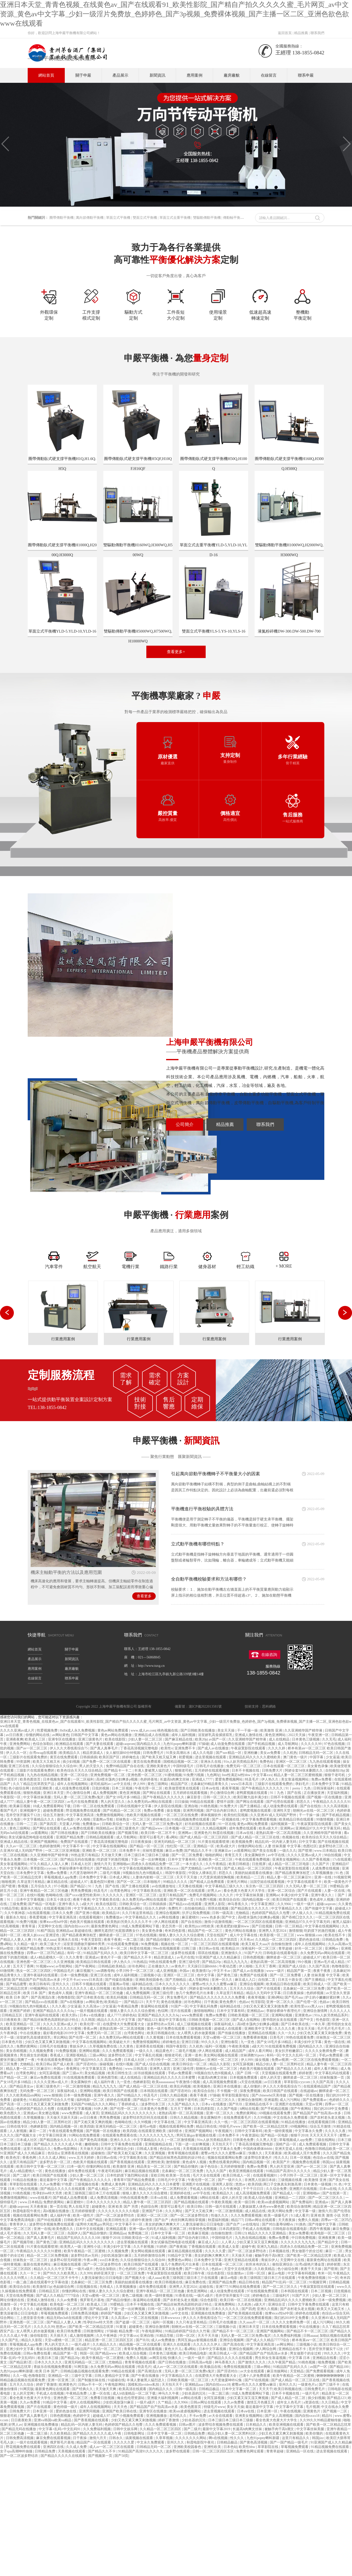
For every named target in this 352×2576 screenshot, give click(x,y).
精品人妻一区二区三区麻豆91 (290, 1877)
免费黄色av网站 (180, 2260)
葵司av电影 (66, 1819)
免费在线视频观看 (237, 2367)
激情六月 (325, 2211)
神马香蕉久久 (238, 1904)
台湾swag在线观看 (43, 1753)
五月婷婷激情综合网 (150, 2255)
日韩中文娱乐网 (125, 2429)
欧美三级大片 (51, 1944)
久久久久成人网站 (52, 2157)
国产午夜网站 (86, 1966)
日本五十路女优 (59, 1899)
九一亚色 (248, 2042)
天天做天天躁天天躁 (62, 2117)
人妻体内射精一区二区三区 (153, 1877)
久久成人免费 (77, 2447)
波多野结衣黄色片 (258, 2157)
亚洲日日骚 (190, 2042)
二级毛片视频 (110, 1873)
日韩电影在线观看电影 (281, 1953)
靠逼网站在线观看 (155, 2006)
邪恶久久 (303, 1802)
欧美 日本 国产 (35, 1993)
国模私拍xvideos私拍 (144, 2384)
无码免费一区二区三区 (37, 2091)
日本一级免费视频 (74, 1975)
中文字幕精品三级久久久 (224, 1886)
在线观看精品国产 (317, 2086)
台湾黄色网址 (121, 1891)
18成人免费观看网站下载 (52, 1806)
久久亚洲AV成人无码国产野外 (273, 1815)
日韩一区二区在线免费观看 (94, 1806)
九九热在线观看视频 (325, 1761)
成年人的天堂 (271, 2077)
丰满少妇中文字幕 (295, 1895)
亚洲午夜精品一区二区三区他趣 (44, 1891)
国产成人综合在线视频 (153, 2064)
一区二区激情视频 (77, 2086)
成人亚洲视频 (167, 1971)
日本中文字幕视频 (30, 1899)
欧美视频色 (202, 2086)
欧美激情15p (202, 1971)
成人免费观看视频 (313, 2144)
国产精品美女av (21, 2086)
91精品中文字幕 (180, 2255)
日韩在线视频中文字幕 (135, 1806)
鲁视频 (23, 1886)
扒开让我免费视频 (196, 1913)
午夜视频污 (224, 2131)
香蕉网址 (73, 2068)
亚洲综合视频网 (168, 1913)
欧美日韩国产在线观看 (290, 1899)
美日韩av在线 (209, 1948)
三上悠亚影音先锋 (30, 2318)
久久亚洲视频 (64, 1962)
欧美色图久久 (11, 2113)
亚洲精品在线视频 (262, 2033)
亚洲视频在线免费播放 (208, 2313)
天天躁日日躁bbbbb (202, 1966)
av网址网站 (286, 2344)
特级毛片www (230, 2126)
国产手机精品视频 (261, 1744)
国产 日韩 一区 (248, 2073)
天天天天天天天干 (323, 2135)
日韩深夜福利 (324, 1788)
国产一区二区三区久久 (218, 2100)
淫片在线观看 (181, 2011)
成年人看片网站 (260, 2051)
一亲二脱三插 (134, 1939)
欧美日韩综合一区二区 (190, 2064)
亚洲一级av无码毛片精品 (148, 2229)
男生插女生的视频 (34, 2055)
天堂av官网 (314, 2104)
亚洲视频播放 (157, 2416)
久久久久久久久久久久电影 (119, 2211)
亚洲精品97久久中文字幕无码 (318, 1828)
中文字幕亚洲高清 (80, 1815)
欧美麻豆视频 (20, 1806)
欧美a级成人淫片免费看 (302, 2153)
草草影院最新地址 (235, 2095)
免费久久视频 (309, 2220)
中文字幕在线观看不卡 (305, 1882)
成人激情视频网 (82, 2335)
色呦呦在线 (54, 1895)
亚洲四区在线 (54, 2447)
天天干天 (152, 2002)
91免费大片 (229, 1806)
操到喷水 (175, 2131)
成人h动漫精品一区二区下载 (134, 2393)
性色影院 (323, 2020)
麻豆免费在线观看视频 (54, 2438)
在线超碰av (308, 2091)
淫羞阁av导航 (103, 1819)
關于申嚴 (83, 75)
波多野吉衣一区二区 (56, 2162)
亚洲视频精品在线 (159, 2144)
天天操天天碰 (242, 2255)
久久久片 (226, 1895)
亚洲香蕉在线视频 (150, 2046)
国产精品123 (134, 2002)
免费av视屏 (279, 2060)
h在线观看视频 (39, 1913)
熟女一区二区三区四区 (34, 1971)
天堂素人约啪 (70, 1824)
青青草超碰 (275, 2451)
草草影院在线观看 (23, 2184)
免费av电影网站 (65, 2149)
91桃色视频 (209, 1806)
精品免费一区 (129, 2331)
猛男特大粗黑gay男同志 (94, 2224)
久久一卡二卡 (31, 2273)
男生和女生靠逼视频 (271, 2358)
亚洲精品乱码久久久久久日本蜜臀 (169, 2077)
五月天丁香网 (24, 1966)
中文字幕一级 (306, 2211)
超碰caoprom (125, 1744)
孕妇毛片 (302, 1784)
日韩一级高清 (223, 1913)
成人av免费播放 (163, 2340)
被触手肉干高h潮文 (270, 2255)
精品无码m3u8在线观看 (64, 2318)
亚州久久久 (61, 1984)
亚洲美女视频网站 (286, 1859)
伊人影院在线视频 (168, 1806)
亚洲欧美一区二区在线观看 (184, 1891)
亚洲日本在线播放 (227, 2086)
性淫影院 (258, 2002)
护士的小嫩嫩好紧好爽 (323, 1997)
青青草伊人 (18, 2224)
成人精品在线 (256, 2211)
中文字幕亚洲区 (263, 1904)
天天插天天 (59, 2335)
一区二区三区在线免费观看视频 (315, 2060)
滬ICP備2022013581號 (205, 1706)
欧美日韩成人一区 (317, 1984)
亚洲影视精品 (77, 2055)
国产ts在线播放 (72, 2002)
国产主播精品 (251, 1806)
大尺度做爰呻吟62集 (227, 2380)
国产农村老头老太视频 (328, 2117)
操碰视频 (106, 2064)
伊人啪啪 (83, 1819)
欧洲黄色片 (67, 2384)
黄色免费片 (228, 2002)
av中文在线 (122, 1784)
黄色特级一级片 (175, 1988)
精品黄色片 (164, 2051)
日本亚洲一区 (43, 2411)
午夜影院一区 (11, 1797)
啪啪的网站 (214, 1855)
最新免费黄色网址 (105, 1926)
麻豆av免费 (173, 1850)
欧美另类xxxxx (168, 1868)
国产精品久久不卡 (198, 1850)
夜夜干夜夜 (81, 1899)
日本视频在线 (279, 2251)
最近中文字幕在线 (172, 2020)
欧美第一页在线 (178, 2175)
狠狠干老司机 (335, 1775)
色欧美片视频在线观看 (144, 1815)
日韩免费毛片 (154, 1753)
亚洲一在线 (323, 1877)
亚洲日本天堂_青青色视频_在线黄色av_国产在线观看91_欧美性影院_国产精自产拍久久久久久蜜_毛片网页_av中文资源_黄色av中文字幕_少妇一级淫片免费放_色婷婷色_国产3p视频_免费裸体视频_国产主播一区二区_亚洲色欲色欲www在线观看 (174, 14)
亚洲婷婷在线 (181, 2193)
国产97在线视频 (257, 2380)
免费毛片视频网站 (203, 1895)
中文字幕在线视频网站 (110, 1846)
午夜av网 (90, 2260)
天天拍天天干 (223, 2144)
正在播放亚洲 (314, 1793)
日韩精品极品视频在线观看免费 (85, 2371)
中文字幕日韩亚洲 (53, 2135)
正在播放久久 (159, 1966)
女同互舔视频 (243, 2064)
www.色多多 (210, 1917)
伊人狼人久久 (303, 1913)
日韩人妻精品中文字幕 (112, 2376)
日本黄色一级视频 (318, 2184)
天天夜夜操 (273, 2153)
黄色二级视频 (133, 2295)
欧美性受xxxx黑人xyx (307, 2006)
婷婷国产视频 (111, 2313)
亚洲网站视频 (282, 2015)
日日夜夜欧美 (11, 2020)
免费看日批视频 (102, 2398)
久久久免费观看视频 (118, 2051)
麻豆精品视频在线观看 (142, 2171)
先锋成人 (107, 2287)
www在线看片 (40, 2198)
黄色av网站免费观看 (113, 1730)
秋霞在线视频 (224, 1833)
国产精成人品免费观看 (207, 1882)
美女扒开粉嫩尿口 (289, 2051)
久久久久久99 (312, 1744)
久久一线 (221, 2122)
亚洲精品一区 (204, 1846)
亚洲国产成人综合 (292, 1966)
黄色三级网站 (158, 1784)
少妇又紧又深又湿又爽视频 (258, 2242)
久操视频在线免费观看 (19, 2291)
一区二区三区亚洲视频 (63, 1850)
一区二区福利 (84, 1779)
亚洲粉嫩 (251, 1753)
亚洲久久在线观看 (177, 2344)
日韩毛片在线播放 (210, 1766)
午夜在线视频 (291, 2411)
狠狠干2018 (299, 2135)
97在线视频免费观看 (263, 2291)
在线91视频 (35, 1895)
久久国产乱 (10, 2340)
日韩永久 (116, 2438)
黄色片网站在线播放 (241, 1931)
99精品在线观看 (202, 1802)
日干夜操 (211, 2002)
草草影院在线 (268, 2447)
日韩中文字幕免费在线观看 (122, 2144)
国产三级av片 (72, 2073)
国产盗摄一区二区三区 (133, 2322)
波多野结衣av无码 (161, 2024)
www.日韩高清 (136, 2068)
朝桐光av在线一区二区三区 (314, 1810)
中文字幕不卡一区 (77, 1846)
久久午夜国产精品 (282, 2362)
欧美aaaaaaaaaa (163, 2082)
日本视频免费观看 (57, 1779)
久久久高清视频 (336, 1806)
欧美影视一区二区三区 (277, 1935)
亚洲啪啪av (121, 1864)
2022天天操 (297, 1735)
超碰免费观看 (54, 1810)
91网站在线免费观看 (85, 2135)
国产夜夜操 (178, 2246)
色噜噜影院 (340, 1966)
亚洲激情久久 (232, 1953)
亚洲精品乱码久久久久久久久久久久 (129, 2113)
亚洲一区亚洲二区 (61, 2380)
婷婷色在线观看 (119, 2100)
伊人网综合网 (266, 2349)
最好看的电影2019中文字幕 (64, 2033)
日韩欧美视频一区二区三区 (249, 2015)
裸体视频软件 (211, 1815)
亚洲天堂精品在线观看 (242, 2260)
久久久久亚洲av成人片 (17, 1730)
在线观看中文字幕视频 (74, 2109)
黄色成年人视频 (322, 1899)
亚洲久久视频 (268, 2309)
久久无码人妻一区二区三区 (307, 1886)
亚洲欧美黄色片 (159, 1766)
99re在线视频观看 (167, 1948)
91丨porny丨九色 (299, 1788)
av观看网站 (40, 1833)
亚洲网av (287, 1828)
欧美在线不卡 (335, 1935)
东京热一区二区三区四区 (265, 1886)
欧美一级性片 (84, 2215)
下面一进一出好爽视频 (148, 1859)
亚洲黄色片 (202, 1833)
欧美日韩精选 (239, 1864)
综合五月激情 (54, 1815)
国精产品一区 (286, 2144)
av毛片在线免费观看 (83, 1802)
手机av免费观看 (331, 2055)
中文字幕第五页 (94, 2068)
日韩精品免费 (333, 1939)
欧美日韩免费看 (69, 2331)
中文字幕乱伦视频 (149, 2055)
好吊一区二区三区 (309, 1948)
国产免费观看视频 (320, 2371)
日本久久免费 (63, 1913)
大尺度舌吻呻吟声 (83, 1873)
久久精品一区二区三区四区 (276, 1939)
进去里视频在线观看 (211, 1757)
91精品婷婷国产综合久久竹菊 (52, 2100)
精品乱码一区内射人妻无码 (276, 1842)
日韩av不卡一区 (90, 2384)
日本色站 (230, 2447)
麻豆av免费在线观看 (46, 2077)
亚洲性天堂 (282, 1810)
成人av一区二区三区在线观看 (176, 2367)
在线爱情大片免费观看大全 (124, 2024)
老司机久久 (178, 2416)
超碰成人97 (79, 1882)
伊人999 (139, 1784)
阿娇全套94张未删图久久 (304, 1770)
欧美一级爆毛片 (276, 2215)
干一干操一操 (248, 1730)
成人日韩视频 (100, 1988)
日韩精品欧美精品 (112, 1966)
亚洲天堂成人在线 (289, 2149)
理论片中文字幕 (97, 2318)
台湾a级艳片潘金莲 (310, 2264)
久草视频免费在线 (103, 2046)
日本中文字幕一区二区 (168, 2233)
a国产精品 (95, 2220)
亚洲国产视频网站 (44, 1842)
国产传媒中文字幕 (319, 1908)
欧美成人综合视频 (258, 2198)
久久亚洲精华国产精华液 (303, 1730)
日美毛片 (277, 2037)
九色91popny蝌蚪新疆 (180, 1744)
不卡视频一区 (228, 2091)
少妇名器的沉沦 (194, 2393)
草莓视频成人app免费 (61, 1877)
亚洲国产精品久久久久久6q (54, 2011)
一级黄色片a (307, 2384)
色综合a (53, 2153)
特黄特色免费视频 (203, 2229)
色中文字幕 (206, 1975)
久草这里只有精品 (31, 1882)
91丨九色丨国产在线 (286, 1793)
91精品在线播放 (294, 2122)
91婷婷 (162, 2246)
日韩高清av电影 (200, 2362)
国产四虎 (248, 2309)
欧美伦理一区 (91, 2024)
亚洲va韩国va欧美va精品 (53, 2420)
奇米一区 (324, 2273)
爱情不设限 (226, 1802)
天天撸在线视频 (190, 1886)
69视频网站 (38, 1988)
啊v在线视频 (219, 2438)
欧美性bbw (247, 2447)
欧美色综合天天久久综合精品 (80, 1770)
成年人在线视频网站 (73, 1784)
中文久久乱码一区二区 (299, 2055)
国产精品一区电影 (42, 1904)
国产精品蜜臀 (17, 1984)
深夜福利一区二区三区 (259, 1948)
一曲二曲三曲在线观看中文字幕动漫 (41, 2282)
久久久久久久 (113, 1895)
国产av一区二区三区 (32, 1748)
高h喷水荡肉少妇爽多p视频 (117, 1779)
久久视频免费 (118, 2251)
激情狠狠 (296, 1931)
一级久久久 (287, 1850)
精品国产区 (180, 1784)
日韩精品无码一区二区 (316, 1753)
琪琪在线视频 (218, 1908)
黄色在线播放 (172, 2002)
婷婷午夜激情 (142, 2220)
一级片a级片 (84, 2269)
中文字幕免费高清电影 (18, 2220)
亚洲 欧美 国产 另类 (123, 2206)
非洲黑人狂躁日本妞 (260, 2180)
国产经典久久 (83, 2389)
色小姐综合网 (19, 1788)
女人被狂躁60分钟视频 (123, 1753)
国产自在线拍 (311, 1806)
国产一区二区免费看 (188, 1855)
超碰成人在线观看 (228, 2028)
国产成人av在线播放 (213, 1748)
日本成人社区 (81, 1864)
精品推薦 (301, 33)
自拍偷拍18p (334, 1770)
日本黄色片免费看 (154, 2109)
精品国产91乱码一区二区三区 (285, 2282)
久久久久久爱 (216, 2251)
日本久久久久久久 (225, 2309)
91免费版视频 (66, 2051)
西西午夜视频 (320, 2229)
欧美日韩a (43, 2064)
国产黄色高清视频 (94, 2140)
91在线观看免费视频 (123, 1944)
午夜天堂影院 (92, 1939)
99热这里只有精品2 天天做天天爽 (97, 1855)
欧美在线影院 (116, 1739)
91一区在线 (227, 1824)
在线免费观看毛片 (237, 2117)
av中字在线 (277, 1855)
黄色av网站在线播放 (117, 1735)
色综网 (163, 2011)
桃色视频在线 (168, 1730)
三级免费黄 (18, 1904)
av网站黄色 (60, 1735)
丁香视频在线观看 (202, 2246)
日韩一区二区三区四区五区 (213, 2451)
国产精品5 (78, 1886)
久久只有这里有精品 (138, 1913)
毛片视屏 (313, 2407)
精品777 (237, 2220)
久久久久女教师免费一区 (324, 2051)
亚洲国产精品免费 (70, 1837)
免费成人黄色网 (113, 2184)
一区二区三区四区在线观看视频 (259, 1922)
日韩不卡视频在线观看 (288, 1797)
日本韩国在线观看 (154, 2091)
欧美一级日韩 (245, 2202)
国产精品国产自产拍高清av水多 (36, 1980)
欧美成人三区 (35, 1739)
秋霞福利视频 (219, 2220)
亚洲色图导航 (108, 2077)
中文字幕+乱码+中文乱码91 (60, 2429)
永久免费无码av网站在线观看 (150, 1802)
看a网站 (172, 1837)
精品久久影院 (220, 2064)
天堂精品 (297, 2371)
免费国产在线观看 (74, 1842)
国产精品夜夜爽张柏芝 (293, 1873)
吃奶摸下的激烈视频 (113, 1859)
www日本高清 (242, 1784)
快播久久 (255, 2153)
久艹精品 (165, 2402)
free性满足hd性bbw (236, 1775)
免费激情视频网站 (110, 1815)
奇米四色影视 (175, 1931)
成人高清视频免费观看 (220, 2082)
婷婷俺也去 (131, 1757)
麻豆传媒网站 (277, 2371)
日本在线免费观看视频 (183, 2037)
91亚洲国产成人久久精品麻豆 (219, 1957)
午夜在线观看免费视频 (253, 1859)
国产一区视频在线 (226, 1819)
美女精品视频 (150, 1988)
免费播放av (91, 1824)
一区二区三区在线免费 (181, 1815)
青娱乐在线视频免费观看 (55, 2349)
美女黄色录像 (318, 1766)
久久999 (86, 2273)
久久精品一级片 (26, 1944)
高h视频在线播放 (56, 2211)
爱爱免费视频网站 (229, 1779)
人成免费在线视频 (326, 1868)
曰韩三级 (189, 1948)
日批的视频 (101, 1788)
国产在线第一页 (335, 2193)
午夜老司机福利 (110, 2171)
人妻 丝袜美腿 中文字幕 (283, 1846)
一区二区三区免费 (131, 2273)
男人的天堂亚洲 (282, 2166)
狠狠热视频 (32, 1793)
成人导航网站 (288, 1744)
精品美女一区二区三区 (154, 2166)
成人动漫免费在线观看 (228, 1744)
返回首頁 (285, 33)
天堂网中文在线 (50, 1926)
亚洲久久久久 (121, 2140)
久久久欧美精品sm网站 (125, 1908)
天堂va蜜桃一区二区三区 (222, 2037)
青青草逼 (29, 1926)
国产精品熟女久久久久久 (250, 1908)
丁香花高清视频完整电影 (139, 1748)
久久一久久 (286, 2033)
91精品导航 (10, 1908)
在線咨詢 (269, 1654)
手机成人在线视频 (204, 2189)
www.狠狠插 (53, 2095)
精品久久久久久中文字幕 (116, 2020)
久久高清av (92, 2006)
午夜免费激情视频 (312, 2278)
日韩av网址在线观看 (261, 2220)
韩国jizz (328, 2162)
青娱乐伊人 (78, 2046)
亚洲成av (92, 1957)
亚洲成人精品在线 (14, 1842)
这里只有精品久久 (37, 2149)
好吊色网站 (137, 1966)
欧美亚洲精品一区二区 (24, 2024)
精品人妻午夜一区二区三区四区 (41, 1802)
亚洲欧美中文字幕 (258, 2028)
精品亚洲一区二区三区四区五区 (109, 2340)
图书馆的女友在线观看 (280, 2020)
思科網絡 (269, 1706)
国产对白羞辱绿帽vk (278, 2224)
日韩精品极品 (209, 2389)
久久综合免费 (277, 2189)
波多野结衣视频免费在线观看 (52, 2224)
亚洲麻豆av (223, 1850)
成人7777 (114, 2015)
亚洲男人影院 (215, 1904)
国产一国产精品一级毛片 (289, 2442)
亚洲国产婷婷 (20, 2011)
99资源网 (23, 1761)
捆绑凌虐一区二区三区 (116, 1935)
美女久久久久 (24, 2309)
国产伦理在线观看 (280, 1802)
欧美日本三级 (48, 2358)
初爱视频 (186, 1757)
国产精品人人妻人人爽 (64, 2322)
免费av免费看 (322, 1779)
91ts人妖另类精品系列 (241, 1761)
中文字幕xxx (262, 1775)
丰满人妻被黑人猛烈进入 (153, 1770)
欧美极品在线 (211, 2367)
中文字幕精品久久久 (39, 1819)
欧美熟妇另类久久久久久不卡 (130, 1922)
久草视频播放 (323, 1873)
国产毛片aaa (294, 1997)
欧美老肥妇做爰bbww (233, 1926)
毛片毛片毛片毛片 (331, 2028)
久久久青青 (75, 1957)
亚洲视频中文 (31, 1810)
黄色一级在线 (335, 2042)
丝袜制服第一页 (332, 2077)
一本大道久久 (193, 1864)
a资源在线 (312, 2402)
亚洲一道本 (193, 2055)
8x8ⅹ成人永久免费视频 (78, 1730)
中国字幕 (316, 1757)
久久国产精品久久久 (184, 2104)
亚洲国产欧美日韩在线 (120, 2411)
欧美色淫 (13, 2157)
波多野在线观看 (183, 1953)
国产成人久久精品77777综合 (58, 2295)
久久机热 (290, 1753)
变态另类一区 (172, 1926)
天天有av (246, 1939)
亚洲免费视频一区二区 (108, 1775)
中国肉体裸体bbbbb (258, 2149)
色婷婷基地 (149, 1779)
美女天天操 (226, 1730)
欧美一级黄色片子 (338, 1882)
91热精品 (140, 1962)
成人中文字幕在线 (244, 1935)
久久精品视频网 (214, 1828)
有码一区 (74, 1953)
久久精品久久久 (105, 2344)
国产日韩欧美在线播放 (198, 1730)
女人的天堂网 (77, 2309)
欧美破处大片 (120, 2042)
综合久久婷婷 (156, 1908)
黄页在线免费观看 (64, 1757)
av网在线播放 (169, 1917)
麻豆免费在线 (196, 2282)
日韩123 (240, 2233)
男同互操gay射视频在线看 (196, 2135)
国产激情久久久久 (252, 2362)
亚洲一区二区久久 (280, 2002)
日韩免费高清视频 (85, 2313)
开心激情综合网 (78, 1793)
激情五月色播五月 (261, 2402)
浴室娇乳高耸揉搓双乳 (216, 1735)
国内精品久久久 (149, 1744)
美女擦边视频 (49, 2113)
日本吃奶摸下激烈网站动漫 (128, 2175)
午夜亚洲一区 (319, 1735)
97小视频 (61, 1886)
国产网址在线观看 (157, 1793)
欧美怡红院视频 (236, 1815)
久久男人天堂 (267, 2140)
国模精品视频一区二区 (181, 1761)
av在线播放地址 (164, 1886)
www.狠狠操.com (310, 1935)
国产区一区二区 (129, 1882)
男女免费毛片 (177, 1997)
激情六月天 (102, 1864)
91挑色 (301, 2224)
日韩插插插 (88, 1757)
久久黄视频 (155, 2037)
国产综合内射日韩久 (222, 1810)
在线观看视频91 (91, 1917)
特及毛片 (252, 1779)
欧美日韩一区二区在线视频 (241, 2300)
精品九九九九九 (236, 1962)
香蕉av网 (90, 2028)
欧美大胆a (70, 2015)
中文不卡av (222, 1971)
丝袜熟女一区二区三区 (133, 1819)
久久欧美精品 (265, 2269)
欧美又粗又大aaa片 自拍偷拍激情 (267, 1944)
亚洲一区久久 (222, 1980)
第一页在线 (58, 2206)
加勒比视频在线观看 (335, 2335)
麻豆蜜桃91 (191, 1917)
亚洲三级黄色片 (90, 1739)
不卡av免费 (198, 2416)
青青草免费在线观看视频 (143, 2349)
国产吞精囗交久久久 (298, 1917)
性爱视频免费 (48, 1730)
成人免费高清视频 (104, 2198)
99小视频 (304, 1962)
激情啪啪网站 (204, 2011)
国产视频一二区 (335, 2411)
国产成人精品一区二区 (289, 2398)
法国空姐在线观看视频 (268, 1882)
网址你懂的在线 (12, 2300)
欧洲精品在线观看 (70, 1744)
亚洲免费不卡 (185, 1748)
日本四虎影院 (204, 2109)
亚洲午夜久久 (322, 1895)
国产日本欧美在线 (90, 1997)
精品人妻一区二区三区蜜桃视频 (298, 1775)
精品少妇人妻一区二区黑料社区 (280, 2064)
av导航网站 (64, 1966)
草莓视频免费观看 (55, 2313)
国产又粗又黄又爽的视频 (93, 2122)
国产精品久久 (107, 1868)
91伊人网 (101, 2109)
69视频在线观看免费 (275, 2113)
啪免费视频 (327, 2362)
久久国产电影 (228, 2109)
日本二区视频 (122, 1788)
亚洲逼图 (271, 2100)
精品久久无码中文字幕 (264, 1993)
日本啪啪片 (152, 1882)
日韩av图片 (188, 2424)
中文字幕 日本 (299, 2358)
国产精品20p (212, 1962)
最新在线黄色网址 (37, 2264)
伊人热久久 (270, 1779)
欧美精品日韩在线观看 (297, 1819)
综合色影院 (216, 2273)
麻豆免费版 (341, 2229)
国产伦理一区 (307, 2002)
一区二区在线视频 (145, 2318)
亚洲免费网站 (20, 1744)
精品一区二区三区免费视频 (48, 2255)
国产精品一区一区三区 (147, 1846)
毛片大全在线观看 (207, 2175)
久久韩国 (88, 2020)
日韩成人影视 (147, 2149)
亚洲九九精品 (268, 2246)
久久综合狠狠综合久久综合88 (55, 1766)
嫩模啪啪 (92, 2144)
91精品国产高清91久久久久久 (196, 1939)
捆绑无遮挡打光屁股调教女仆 (117, 1931)
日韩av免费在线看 (37, 2353)
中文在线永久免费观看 (291, 2117)
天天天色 (120, 2407)
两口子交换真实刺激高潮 (282, 2184)
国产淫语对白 (87, 2064)
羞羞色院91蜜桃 (102, 1882)
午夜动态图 (228, 1966)
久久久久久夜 (285, 2028)
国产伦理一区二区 (83, 2037)
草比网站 (60, 2037)
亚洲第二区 (178, 2229)
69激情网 (7, 1971)
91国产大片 (253, 1953)
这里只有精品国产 (173, 1895)
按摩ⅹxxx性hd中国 (54, 1922)
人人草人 (228, 2242)
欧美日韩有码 (40, 1984)
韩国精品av (104, 1828)
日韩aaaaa (310, 2335)
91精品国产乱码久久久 (101, 1953)
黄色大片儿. (173, 2349)
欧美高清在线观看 (133, 2389)
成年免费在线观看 (243, 1828)
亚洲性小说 (92, 2246)
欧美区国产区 (110, 1757)
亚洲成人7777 (203, 1779)
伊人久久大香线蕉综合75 (69, 1748)
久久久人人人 (340, 2011)
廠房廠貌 (232, 75)
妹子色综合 (209, 2166)
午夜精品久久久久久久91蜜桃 (59, 2028)
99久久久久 (210, 2042)
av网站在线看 (191, 2398)
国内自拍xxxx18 (76, 1926)
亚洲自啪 (191, 1806)
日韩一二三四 (27, 1824)
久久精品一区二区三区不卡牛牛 (55, 2278)
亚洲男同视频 (194, 1810)
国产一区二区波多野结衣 (115, 2215)
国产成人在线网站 (246, 2020)
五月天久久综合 (242, 1988)
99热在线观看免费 (163, 1962)
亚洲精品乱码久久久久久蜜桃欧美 (255, 1757)
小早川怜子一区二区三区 (135, 1971)
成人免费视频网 (105, 1793)
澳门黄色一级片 (295, 1757)
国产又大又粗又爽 (199, 2211)
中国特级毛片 (184, 1766)
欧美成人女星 (229, 2246)
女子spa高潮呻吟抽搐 (16, 2451)
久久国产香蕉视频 (316, 1859)
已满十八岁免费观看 (255, 2376)
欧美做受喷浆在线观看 (182, 1788)
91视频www (45, 1966)
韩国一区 (87, 2353)
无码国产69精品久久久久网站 (94, 2104)
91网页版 (81, 2367)
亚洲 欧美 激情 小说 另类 (330, 2215)
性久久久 (281, 2157)
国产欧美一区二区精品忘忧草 (266, 2126)
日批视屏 (259, 1864)
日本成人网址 (120, 1877)
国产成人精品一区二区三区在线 (256, 1837)
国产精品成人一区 (287, 2193)
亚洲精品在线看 (325, 2358)
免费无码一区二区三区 (244, 1766)
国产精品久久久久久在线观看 (63, 2189)
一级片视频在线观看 (92, 2011)
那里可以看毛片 (152, 1837)
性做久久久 (220, 2215)
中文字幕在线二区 (168, 2122)
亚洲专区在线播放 (62, 1739)
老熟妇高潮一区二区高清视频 (279, 1833)
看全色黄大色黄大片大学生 (244, 1891)
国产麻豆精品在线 (179, 1739)
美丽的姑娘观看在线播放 (254, 1873)
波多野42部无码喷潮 (66, 2260)
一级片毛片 (311, 2393)
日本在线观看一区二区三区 (284, 1766)
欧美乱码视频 (117, 1997)
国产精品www (152, 1828)
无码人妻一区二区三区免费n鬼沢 (79, 1797)
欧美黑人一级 (71, 2246)
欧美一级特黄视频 (278, 2131)
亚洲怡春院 (230, 2042)
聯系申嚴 (306, 75)
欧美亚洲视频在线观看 (246, 2171)
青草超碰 (285, 1948)
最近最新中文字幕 (54, 2180)
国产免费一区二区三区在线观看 (107, 1761)
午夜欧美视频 (239, 2046)
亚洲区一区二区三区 (292, 1761)
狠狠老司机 (184, 1770)
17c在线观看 (341, 1859)
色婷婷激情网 (50, 1846)
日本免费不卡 (130, 1850)
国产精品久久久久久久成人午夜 (58, 2144)
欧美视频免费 (242, 1842)
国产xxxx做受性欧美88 (83, 1895)
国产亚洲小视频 (88, 1913)
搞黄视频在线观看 (139, 2438)
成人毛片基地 (11, 2233)
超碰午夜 (248, 2246)
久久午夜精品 (216, 1864)
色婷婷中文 (82, 2416)
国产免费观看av (315, 2100)
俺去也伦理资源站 (131, 2398)
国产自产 (161, 2220)
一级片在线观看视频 (32, 2442)
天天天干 (266, 2389)
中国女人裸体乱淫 (202, 1873)
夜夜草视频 (231, 1788)
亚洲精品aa (64, 1931)
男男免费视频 (81, 1891)
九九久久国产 (216, 2171)
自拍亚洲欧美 (42, 1788)
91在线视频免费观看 (80, 2077)
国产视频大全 (26, 2135)
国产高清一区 (11, 2104)
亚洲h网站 (275, 1997)
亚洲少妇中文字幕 (20, 2349)
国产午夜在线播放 (145, 2376)
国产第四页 (49, 1824)
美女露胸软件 (255, 1855)
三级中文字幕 (82, 2376)
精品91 (327, 2416)
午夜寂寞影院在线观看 (248, 1748)
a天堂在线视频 (251, 2082)
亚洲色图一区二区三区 (145, 1775)
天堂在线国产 (217, 1935)
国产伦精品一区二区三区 (122, 1810)
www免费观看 (193, 2015)
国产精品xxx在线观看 (186, 1904)
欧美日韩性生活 (120, 2073)
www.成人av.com (143, 1730)
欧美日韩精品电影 (193, 2353)
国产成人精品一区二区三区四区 (205, 1837)
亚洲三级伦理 (189, 1962)
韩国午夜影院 (176, 1873)
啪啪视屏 (8, 1882)
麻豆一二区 (38, 2131)
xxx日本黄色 (108, 2260)
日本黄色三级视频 (306, 1739)
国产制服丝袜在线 (92, 2380)
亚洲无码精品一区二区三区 (175, 1842)
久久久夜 (59, 2006)
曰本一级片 (76, 2166)
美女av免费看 (271, 1753)
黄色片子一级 (111, 1957)
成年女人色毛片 (289, 2402)
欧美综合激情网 (125, 1988)
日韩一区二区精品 (289, 1926)
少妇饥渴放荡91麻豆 (117, 2255)
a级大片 (88, 1904)
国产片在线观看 (310, 1891)
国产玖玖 (236, 2104)
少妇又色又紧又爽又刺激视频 (48, 2042)
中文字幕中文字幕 (290, 2407)
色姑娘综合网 (64, 2287)
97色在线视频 (335, 1744)
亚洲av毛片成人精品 (330, 1962)
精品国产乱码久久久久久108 (79, 2238)
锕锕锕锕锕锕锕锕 (330, 2376)
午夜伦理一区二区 (149, 1788)
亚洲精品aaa (194, 2384)
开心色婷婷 (127, 2269)
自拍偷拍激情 (222, 2233)
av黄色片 (178, 1966)
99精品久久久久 (175, 1882)
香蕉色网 (29, 2157)
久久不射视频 (144, 2246)
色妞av (244, 2002)
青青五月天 (234, 1855)
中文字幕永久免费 (309, 2131)
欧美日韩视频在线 (161, 2033)
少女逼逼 (333, 1757)
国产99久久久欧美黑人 (61, 2273)
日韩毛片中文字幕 (171, 2180)
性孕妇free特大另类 (48, 2193)
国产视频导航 (128, 1833)
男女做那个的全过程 (308, 2251)
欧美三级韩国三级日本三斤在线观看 (93, 2193)
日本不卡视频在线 (246, 1770)
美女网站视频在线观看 (221, 2055)
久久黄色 (345, 1904)
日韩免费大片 (273, 1770)
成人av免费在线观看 (78, 1828)
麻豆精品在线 (58, 1882)
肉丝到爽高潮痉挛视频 (188, 2220)
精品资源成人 (93, 1753)
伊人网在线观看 (166, 1922)
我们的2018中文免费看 (331, 2109)
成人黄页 (92, 2113)
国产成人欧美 (64, 2064)
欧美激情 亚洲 (271, 1730)
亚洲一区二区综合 (74, 1775)
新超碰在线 (83, 1931)
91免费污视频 (194, 1775)
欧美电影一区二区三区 (328, 2233)
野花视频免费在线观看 (84, 1810)
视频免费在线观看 (306, 2162)
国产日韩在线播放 (65, 1833)
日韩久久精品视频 (174, 2095)
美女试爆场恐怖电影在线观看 (31, 1837)
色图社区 (310, 1846)
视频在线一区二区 (175, 1944)
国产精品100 (340, 2367)
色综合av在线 (170, 2149)
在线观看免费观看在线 (120, 2135)
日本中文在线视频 (90, 2229)
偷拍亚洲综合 (283, 2264)
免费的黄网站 (27, 2046)
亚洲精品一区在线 (300, 2451)
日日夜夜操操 (142, 1842)
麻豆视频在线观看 (67, 2264)
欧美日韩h (195, 2206)
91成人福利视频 (164, 2238)
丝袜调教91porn (252, 2055)
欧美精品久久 (70, 1753)
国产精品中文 (328, 2242)
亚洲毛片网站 (237, 1882)
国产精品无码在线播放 (78, 1859)
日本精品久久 (256, 2424)
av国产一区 (218, 1739)
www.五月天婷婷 (81, 2157)
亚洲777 (222, 2287)
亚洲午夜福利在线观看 (41, 1975)
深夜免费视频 (251, 2091)
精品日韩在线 (207, 2126)
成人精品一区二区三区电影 (289, 1864)
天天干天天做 (187, 1877)
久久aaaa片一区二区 (254, 2322)
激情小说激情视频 (218, 1922)
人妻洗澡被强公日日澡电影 (203, 2224)
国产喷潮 (305, 1850)
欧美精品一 (113, 2002)
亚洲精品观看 (117, 2229)
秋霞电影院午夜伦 (27, 2211)
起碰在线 (206, 2287)
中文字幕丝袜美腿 (37, 1797)
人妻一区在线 (335, 1891)
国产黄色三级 (228, 1975)
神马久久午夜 (169, 2393)
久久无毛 (329, 1739)
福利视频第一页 (283, 1824)
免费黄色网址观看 (250, 2451)
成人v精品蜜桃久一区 (47, 1957)
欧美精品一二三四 (251, 1877)
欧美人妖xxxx (33, 1935)
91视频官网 (342, 1877)
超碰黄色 (20, 2100)
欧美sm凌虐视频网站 (274, 2202)
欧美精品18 (111, 1913)
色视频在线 (291, 1837)
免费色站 (267, 1761)
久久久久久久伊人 (207, 2344)
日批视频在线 (87, 2287)
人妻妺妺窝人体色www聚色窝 (262, 2206)
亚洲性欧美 (155, 2162)
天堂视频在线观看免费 (279, 2073)
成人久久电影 (203, 1753)
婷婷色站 (129, 2015)
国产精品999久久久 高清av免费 (98, 2060)
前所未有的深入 (258, 2264)
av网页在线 (157, 2358)
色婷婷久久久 (340, 2100)
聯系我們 (317, 33)
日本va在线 (327, 2189)
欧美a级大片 (269, 1828)
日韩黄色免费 (244, 2140)
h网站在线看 (249, 2109)
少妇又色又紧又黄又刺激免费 (266, 2006)
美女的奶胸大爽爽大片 (163, 2224)
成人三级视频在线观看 (194, 2024)
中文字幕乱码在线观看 (333, 2073)
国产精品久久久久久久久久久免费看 (218, 1997)
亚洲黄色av (304, 2015)
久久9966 (284, 1904)
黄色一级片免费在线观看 (166, 2028)
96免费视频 (150, 1944)
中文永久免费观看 (151, 2442)
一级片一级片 (304, 1904)
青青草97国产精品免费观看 (134, 2180)
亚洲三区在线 (19, 1766)
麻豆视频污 (85, 1971)
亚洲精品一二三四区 (291, 2198)
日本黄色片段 (12, 2042)
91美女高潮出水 (178, 1753)
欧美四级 (87, 2126)
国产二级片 (22, 2175)
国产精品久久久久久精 (294, 2068)
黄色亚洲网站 (276, 1735)
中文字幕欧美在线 (147, 1891)
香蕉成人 (57, 2055)
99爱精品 (337, 1886)
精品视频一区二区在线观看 (140, 2344)
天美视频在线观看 (197, 2149)
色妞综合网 (150, 2206)
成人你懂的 (252, 2086)
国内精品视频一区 (256, 1899)
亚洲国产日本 (153, 2211)
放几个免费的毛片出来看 (195, 1993)
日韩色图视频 (254, 1957)
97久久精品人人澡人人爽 (49, 1864)
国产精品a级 (99, 2309)
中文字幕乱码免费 (204, 2006)
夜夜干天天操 (311, 2269)
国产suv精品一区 (229, 1753)
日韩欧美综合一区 (116, 1824)
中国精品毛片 (64, 1971)
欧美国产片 (282, 2162)
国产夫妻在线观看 (100, 1744)
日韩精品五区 (12, 2015)
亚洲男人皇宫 (160, 2068)
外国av (185, 1971)
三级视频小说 (151, 1975)
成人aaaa (49, 1939)
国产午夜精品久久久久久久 (263, 1788)
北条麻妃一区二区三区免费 (304, 1988)
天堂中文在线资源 (238, 2269)
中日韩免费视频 (304, 2238)
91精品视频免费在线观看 (191, 1819)
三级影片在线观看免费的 (28, 1757)
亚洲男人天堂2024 (273, 1931)
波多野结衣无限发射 (194, 2309)
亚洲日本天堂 (54, 1793)
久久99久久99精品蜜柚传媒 (321, 2420)
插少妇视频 (72, 1761)
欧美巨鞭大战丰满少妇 (251, 1797)
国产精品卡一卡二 (118, 1770)
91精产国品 (45, 1931)
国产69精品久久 (129, 2095)
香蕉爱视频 (38, 1917)
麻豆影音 (194, 1797)
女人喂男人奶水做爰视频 (196, 2033)
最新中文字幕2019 (216, 2429)
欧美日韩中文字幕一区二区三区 (145, 1953)
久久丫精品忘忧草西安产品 (34, 1784)
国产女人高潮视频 (279, 2416)
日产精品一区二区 (14, 2077)
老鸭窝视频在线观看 (252, 1793)
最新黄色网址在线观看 (324, 2260)
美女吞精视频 (17, 2051)
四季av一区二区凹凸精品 (46, 1953)
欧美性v (167, 1748)
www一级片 (275, 1971)
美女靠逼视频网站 (295, 1779)
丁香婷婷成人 (129, 2104)
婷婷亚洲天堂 (104, 2273)
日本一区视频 (301, 2157)
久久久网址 (174, 2211)
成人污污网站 (290, 2100)
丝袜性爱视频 (153, 1850)
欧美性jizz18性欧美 (200, 1926)
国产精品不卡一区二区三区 (154, 2100)
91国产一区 (179, 2006)
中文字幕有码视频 (301, 2273)
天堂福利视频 (338, 1793)
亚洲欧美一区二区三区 (100, 1850)
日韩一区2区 (256, 2273)
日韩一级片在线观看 (221, 2206)
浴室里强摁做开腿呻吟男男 (84, 1944)
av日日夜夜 (15, 1735)
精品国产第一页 (299, 1971)
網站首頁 (46, 75)
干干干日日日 (253, 2189)
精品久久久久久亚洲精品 (267, 2233)
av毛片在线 (185, 1957)
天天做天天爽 (106, 2389)
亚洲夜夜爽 (14, 1739)
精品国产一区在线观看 (94, 2442)
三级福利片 (281, 2295)
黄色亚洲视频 (130, 1793)
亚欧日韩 (157, 2175)
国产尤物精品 (192, 1868)
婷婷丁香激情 (47, 2384)
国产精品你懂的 (158, 1939)
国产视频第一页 (182, 1899)
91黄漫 (121, 2327)
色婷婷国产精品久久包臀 (271, 1913)
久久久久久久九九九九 (157, 2135)
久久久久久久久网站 (191, 2438)
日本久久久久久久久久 (173, 1984)
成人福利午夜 (104, 2082)
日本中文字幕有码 (182, 1859)
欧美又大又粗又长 (47, 1761)
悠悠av (240, 2184)
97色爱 (67, 2184)
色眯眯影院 (141, 2082)
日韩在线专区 (18, 2126)
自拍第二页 (267, 1980)
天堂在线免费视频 (20, 2295)
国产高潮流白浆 (43, 1997)
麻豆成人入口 (246, 1980)
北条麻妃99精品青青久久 (209, 1784)
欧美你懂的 (315, 2433)
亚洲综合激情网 (315, 2011)
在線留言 (269, 75)
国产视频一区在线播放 (325, 1797)
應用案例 (194, 75)
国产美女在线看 (265, 1850)
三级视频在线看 (200, 2028)
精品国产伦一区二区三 (205, 1931)
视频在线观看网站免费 (177, 2126)
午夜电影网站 (152, 2331)
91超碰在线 (116, 2380)
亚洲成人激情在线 (249, 1735)
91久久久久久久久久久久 (68, 1988)
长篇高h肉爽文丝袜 (175, 1779)
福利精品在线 (143, 1984)
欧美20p (201, 1739)
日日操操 (181, 1802)
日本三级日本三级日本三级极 (147, 1855)
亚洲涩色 (52, 1935)
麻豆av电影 (277, 2273)
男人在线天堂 (79, 2206)
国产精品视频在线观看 (192, 2202)
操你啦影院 (39, 2335)
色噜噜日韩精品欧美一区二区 (328, 2149)
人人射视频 (18, 2131)
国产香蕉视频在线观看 (128, 2162)
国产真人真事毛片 (104, 1748)
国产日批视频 (262, 1926)
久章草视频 (164, 2438)
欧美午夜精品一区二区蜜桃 (85, 2251)
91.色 (339, 1873)
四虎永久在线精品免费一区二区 (156, 1864)
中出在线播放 (31, 2033)
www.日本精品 (325, 1850)
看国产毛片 (9, 1810)
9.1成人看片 (300, 2215)
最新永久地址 (31, 1908)
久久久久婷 (277, 1748)
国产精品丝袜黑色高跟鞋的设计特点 (51, 2020)
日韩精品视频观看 (100, 1837)
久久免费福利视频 (287, 2335)
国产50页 (121, 2456)
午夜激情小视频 (188, 2082)
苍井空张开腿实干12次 (24, 1815)
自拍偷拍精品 (195, 1908)
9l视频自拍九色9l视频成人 (143, 1873)
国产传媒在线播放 (119, 1980)
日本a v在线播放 (92, 2015)
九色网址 (213, 1775)
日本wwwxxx (171, 2318)
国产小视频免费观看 (128, 2416)
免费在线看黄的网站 (225, 2162)
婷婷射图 (306, 2073)
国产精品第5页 (21, 2362)
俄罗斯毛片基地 (92, 2300)
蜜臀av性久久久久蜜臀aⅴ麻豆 (215, 1984)
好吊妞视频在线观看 (201, 1824)
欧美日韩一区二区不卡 (158, 1833)
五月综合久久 (41, 1886)
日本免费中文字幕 (325, 1784)
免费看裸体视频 (255, 2037)
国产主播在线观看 (136, 1886)
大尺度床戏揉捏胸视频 (217, 1877)
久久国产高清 (319, 1966)
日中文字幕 (307, 1842)
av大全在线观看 (252, 2371)
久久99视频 (263, 2117)
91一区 (333, 2278)
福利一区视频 (216, 2046)
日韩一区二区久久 (217, 1797)
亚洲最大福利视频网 (163, 2398)
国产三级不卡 (330, 2384)
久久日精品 (330, 2402)
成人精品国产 (236, 2051)
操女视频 (174, 1810)
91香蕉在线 (184, 2295)
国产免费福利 (302, 2202)
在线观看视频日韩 (58, 1908)
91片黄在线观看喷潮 (214, 1842)
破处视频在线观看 (50, 2309)
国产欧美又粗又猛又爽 (159, 1757)
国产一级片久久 (230, 2180)
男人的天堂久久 (91, 1766)
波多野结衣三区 (331, 1846)
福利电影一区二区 (90, 2100)
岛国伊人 (74, 2233)
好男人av (214, 1891)
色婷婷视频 (315, 1993)
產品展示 (120, 75)
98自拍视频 (333, 1855)
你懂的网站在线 (38, 1735)
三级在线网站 (325, 2140)
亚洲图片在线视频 (289, 2104)
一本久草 (318, 2024)
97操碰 (203, 1744)
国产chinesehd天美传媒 (269, 2095)
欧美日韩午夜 (195, 2273)
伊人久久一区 (17, 1753)
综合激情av (236, 2273)
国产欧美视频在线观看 (246, 2313)
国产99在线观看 (49, 2220)
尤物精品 (242, 1913)
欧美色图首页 (31, 1779)
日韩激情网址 (94, 2331)
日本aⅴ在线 (211, 1788)
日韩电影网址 (135, 2433)
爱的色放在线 (310, 1939)
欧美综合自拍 (230, 1899)
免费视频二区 (139, 2233)
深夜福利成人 (225, 2024)
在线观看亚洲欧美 (152, 2131)
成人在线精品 (279, 1739)
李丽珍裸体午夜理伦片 (76, 1868)
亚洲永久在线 (211, 1761)
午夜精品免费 (128, 2006)
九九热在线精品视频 (43, 1775)
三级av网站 (97, 2055)
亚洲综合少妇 (124, 2149)
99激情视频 (325, 1819)
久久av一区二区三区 (22, 1846)
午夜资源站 (250, 2135)
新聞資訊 (157, 75)
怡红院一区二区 (179, 1846)
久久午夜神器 (15, 1913)
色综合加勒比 (43, 1744)
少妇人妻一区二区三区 (145, 1739)
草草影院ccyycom (43, 1868)
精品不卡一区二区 (114, 1948)
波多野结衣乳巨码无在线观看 (146, 2117)
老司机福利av (101, 1784)
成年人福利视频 (184, 1735)
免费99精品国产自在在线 (125, 1766)
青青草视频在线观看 (184, 2153)
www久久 (344, 2287)
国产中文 (228, 1917)
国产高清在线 (234, 2344)
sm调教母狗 (105, 1971)
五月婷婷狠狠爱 (232, 2166)
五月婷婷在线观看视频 (212, 1770)
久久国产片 (321, 1864)
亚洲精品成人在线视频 (152, 1735)
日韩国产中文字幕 (85, 1735)
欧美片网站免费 (280, 2211)
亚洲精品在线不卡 (259, 2104)
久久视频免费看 (41, 2051)
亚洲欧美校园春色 (149, 1980)
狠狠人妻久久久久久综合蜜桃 (182, 1935)
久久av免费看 (50, 2184)
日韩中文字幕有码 (249, 2131)
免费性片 (175, 1908)
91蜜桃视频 (173, 1775)
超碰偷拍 (98, 2153)
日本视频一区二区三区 (183, 1828)
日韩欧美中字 (75, 2220)
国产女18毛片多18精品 (123, 1797)
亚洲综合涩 (277, 2304)
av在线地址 (251, 2224)
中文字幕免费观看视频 (260, 1819)
